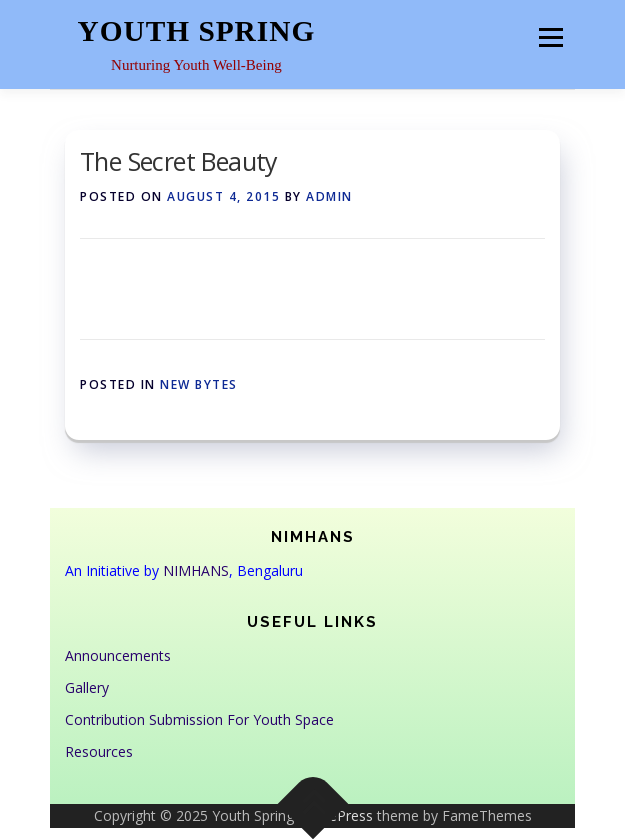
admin (329, 196)
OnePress (341, 815)
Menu (550, 37)
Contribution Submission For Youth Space (199, 719)
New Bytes (199, 384)
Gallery (87, 687)
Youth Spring (197, 31)
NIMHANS (196, 570)
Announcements (118, 655)
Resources (99, 751)
